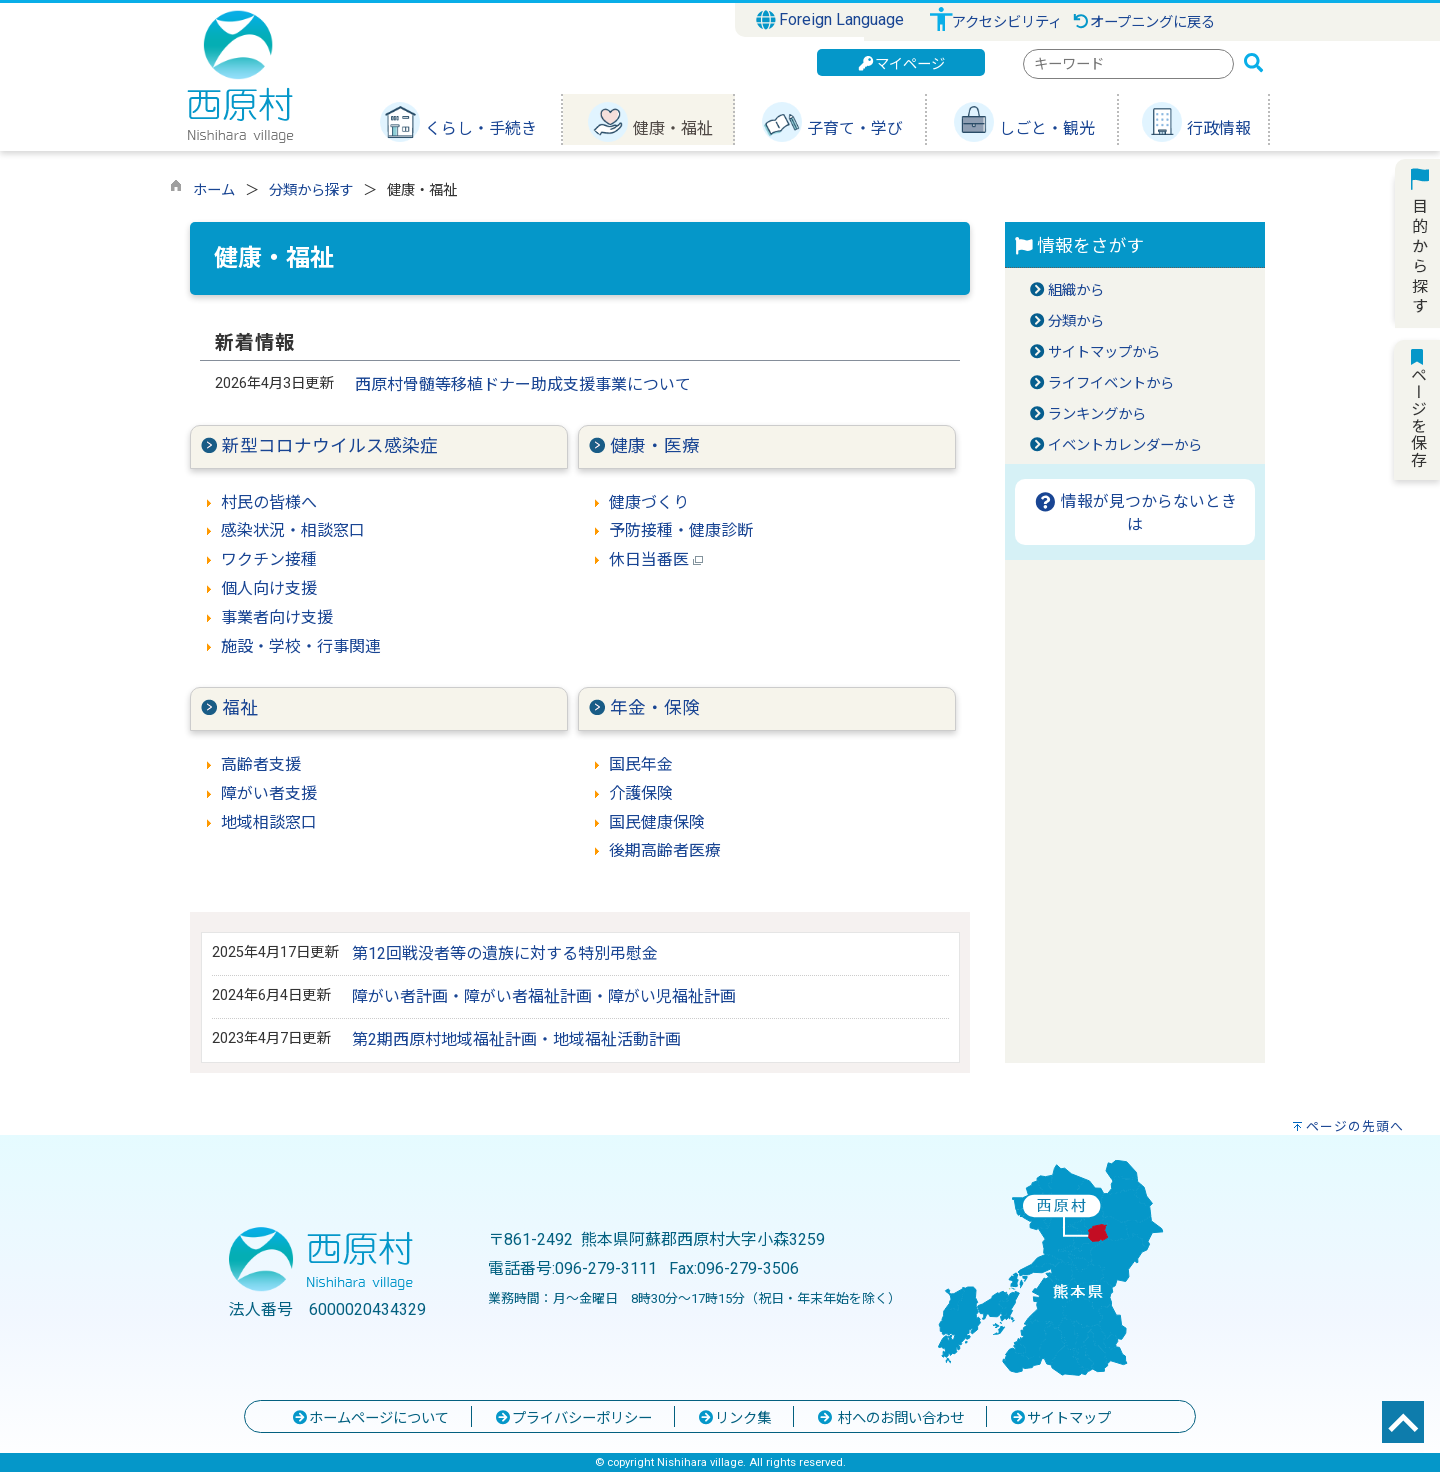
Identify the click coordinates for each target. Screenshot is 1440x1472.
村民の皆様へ (269, 502)
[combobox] (1128, 64)
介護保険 (641, 793)
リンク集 (734, 1418)
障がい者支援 (269, 793)
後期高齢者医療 (665, 850)
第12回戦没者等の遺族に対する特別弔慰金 (505, 953)
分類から (1076, 321)
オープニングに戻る (1143, 22)
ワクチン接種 (269, 559)
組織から (1076, 290)
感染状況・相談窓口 (293, 530)
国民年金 (641, 764)
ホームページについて (370, 1418)
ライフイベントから (1111, 383)
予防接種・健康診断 (681, 530)
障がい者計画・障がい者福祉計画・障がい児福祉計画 (544, 996)
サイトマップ (1060, 1418)
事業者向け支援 (277, 617)
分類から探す (311, 190)
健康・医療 (655, 446)
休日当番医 (656, 559)
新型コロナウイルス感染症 (330, 446)
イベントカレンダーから (1125, 445)
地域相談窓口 (269, 822)
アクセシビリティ (1007, 22)
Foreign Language (830, 20)
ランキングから (1097, 414)
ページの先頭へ (1355, 1126)
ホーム (214, 190)
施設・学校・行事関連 (301, 646)
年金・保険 (655, 708)
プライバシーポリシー (573, 1418)
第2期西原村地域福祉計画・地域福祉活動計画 (516, 1039)
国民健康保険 (657, 822)
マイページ (901, 64)
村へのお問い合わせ (890, 1418)
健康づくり (649, 502)
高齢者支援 (261, 764)
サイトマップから (1104, 352)
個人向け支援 (269, 588)
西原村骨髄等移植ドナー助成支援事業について (523, 384)
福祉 (240, 708)
